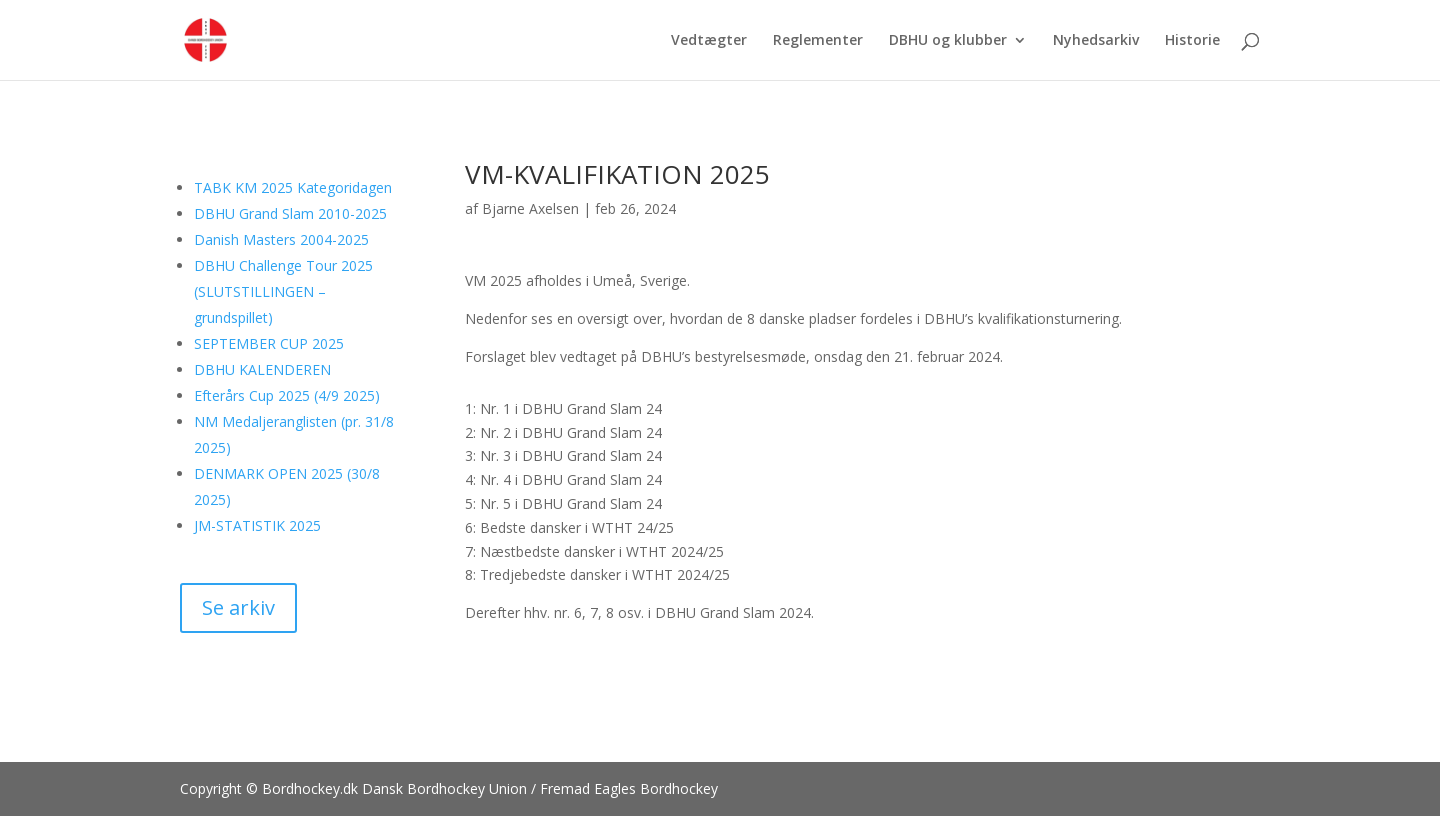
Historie (1192, 41)
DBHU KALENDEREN (262, 369)
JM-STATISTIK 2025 (257, 525)
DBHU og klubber (948, 41)
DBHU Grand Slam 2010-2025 (290, 213)
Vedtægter (709, 41)
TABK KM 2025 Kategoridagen (293, 187)
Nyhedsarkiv (1096, 41)
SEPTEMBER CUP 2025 (269, 343)
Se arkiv (238, 607)
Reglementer (818, 41)
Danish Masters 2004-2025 (281, 239)
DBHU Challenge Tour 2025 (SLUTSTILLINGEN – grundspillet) (283, 291)
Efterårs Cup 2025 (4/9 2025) (287, 395)
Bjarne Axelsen (530, 208)
